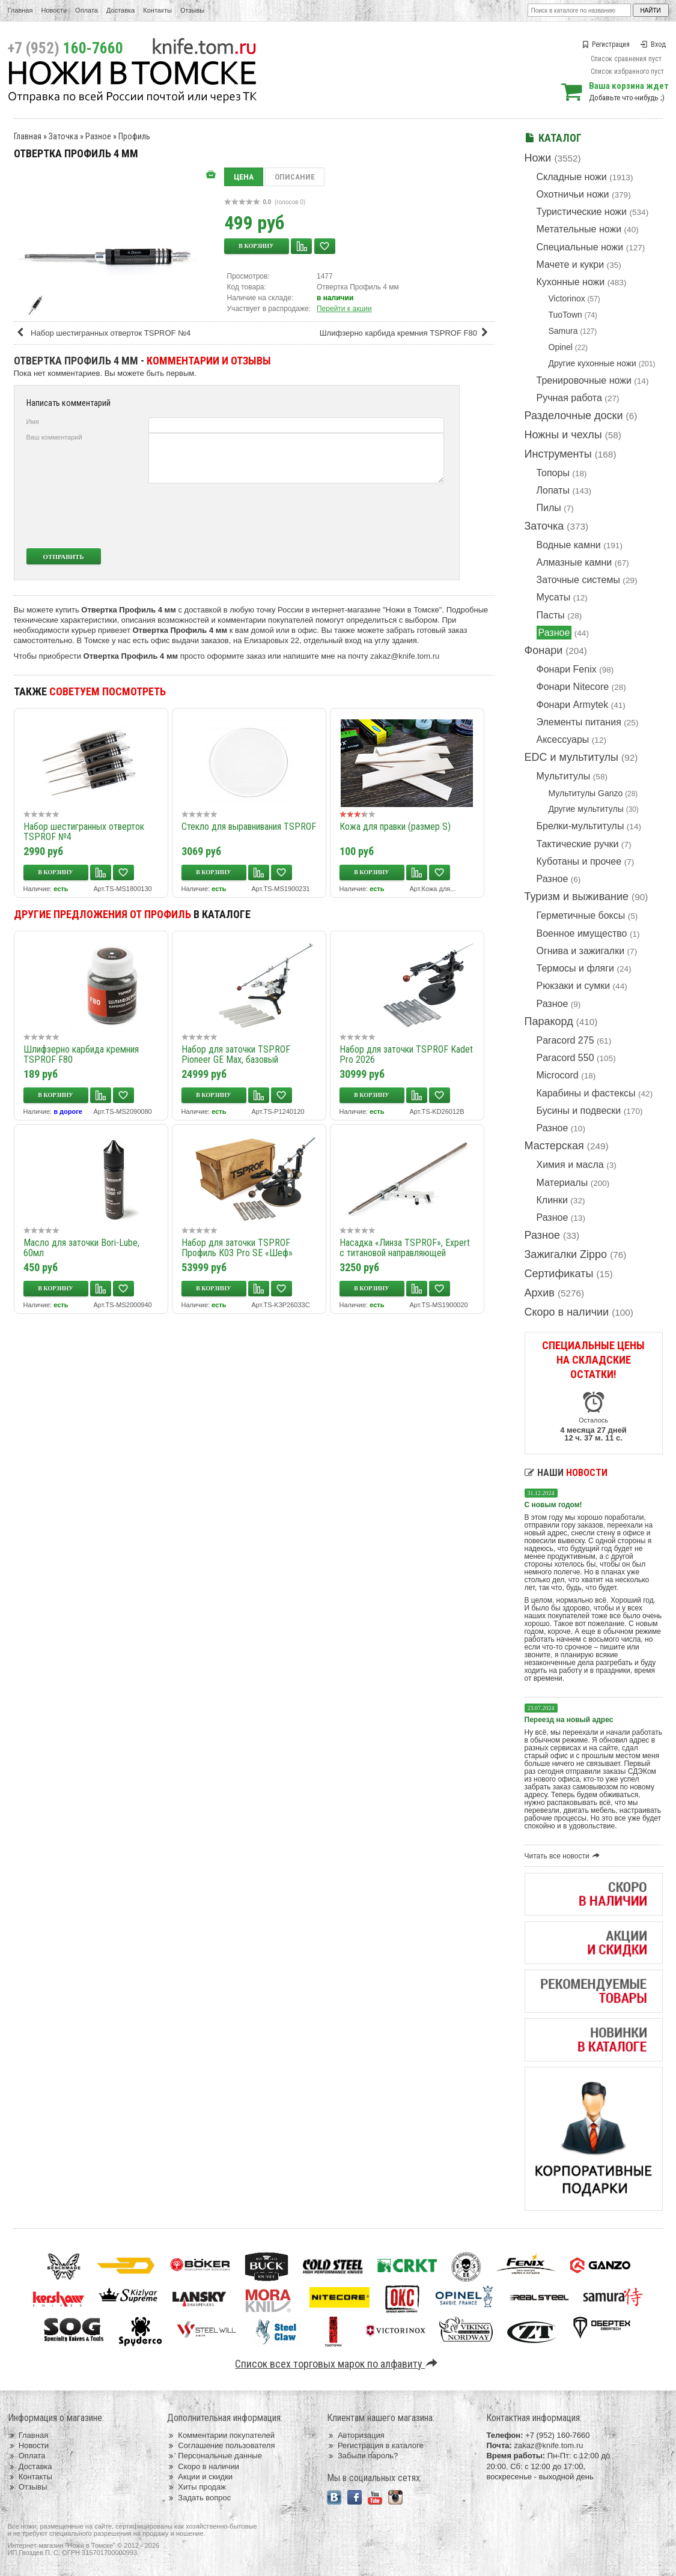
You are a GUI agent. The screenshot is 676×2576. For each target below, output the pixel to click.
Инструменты (558, 454)
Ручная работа (569, 398)
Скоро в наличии (567, 1312)
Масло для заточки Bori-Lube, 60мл (81, 1248)
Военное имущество (582, 933)
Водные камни (569, 545)
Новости (54, 10)
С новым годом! (553, 1505)
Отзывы (192, 10)
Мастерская (554, 1146)
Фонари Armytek (573, 705)
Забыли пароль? (362, 2455)
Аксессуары (563, 739)
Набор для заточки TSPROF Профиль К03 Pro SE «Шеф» (237, 1248)
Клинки (552, 1200)
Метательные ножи (579, 229)
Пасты (551, 615)
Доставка (120, 10)
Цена (244, 176)
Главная (20, 10)
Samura (563, 331)
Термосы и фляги (575, 968)
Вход (653, 44)
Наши (566, 1472)
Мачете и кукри (570, 264)
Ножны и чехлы (563, 435)
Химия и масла (570, 1165)
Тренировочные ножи (584, 380)
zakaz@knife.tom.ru (404, 656)
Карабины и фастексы (586, 1093)
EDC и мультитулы (572, 757)
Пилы (549, 508)
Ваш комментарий (54, 437)
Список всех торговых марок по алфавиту (338, 2363)
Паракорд (549, 1021)
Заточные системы (578, 580)
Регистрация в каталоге (375, 2445)
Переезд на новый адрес (569, 1720)
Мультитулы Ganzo (586, 793)
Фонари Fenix (567, 669)
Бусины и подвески (579, 1110)
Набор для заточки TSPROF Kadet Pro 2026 (406, 1054)
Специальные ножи (580, 247)
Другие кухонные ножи (592, 363)
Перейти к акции (344, 308)
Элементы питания (579, 722)
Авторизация (356, 2435)
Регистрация (606, 44)
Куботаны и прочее (579, 861)
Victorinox (567, 298)
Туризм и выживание (577, 896)
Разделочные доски (574, 416)
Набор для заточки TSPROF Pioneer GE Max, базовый (235, 1054)
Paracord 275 (565, 1040)
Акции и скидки (200, 2476)
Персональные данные (214, 2455)
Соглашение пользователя (221, 2445)
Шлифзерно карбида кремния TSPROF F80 (406, 332)
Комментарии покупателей (221, 2435)
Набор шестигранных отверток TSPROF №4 (103, 332)
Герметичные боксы (581, 915)
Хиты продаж (196, 2486)
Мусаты (554, 597)
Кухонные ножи (571, 282)
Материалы (562, 1183)
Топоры (553, 473)
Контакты (157, 10)
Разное (554, 632)
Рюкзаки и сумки (574, 986)
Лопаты (553, 490)
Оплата (86, 10)
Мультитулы (564, 776)
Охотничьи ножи (573, 194)
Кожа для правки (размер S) (395, 826)
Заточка (544, 526)
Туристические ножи (582, 212)
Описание (295, 176)
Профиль (134, 136)
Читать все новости (564, 1856)
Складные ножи (572, 177)
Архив (540, 1293)
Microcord (558, 1075)
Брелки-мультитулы (580, 826)
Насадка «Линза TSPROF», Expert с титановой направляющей (405, 1248)
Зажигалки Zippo (566, 1254)
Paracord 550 (565, 1058)
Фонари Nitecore (573, 687)
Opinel (561, 347)
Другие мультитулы (586, 809)
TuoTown (565, 314)
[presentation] (354, 515)
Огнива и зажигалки (581, 951)
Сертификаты (559, 1274)
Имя (32, 421)
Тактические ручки (578, 844)
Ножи (538, 158)
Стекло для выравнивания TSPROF (248, 826)
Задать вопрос (199, 2497)
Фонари (544, 650)
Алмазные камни (574, 562)
